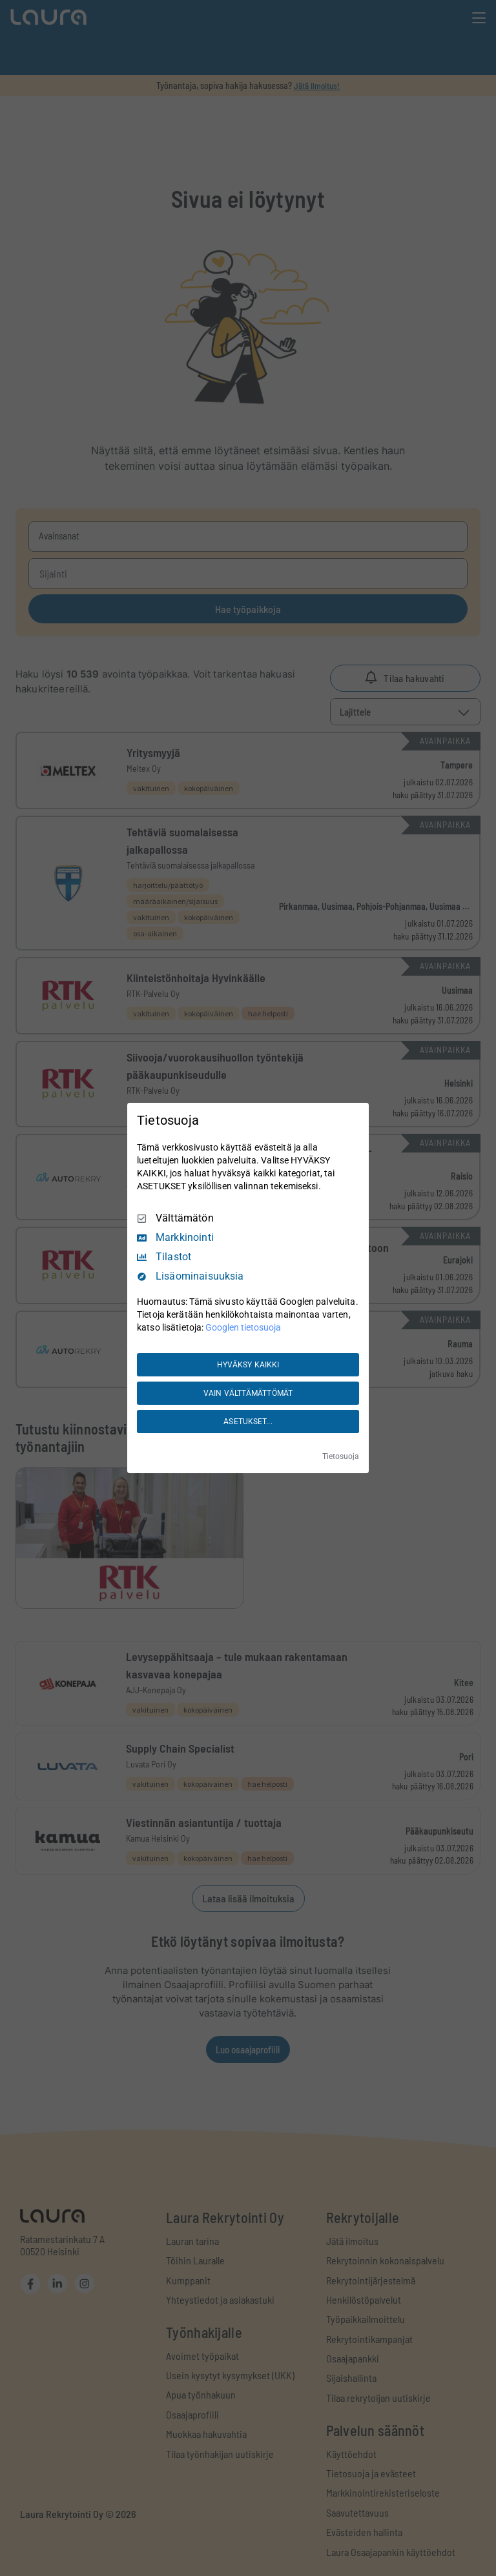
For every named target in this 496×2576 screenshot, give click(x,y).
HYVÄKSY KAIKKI (248, 1364)
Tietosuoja (340, 1456)
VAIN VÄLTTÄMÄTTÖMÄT (248, 1393)
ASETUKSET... (247, 1421)
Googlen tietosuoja (243, 1327)
